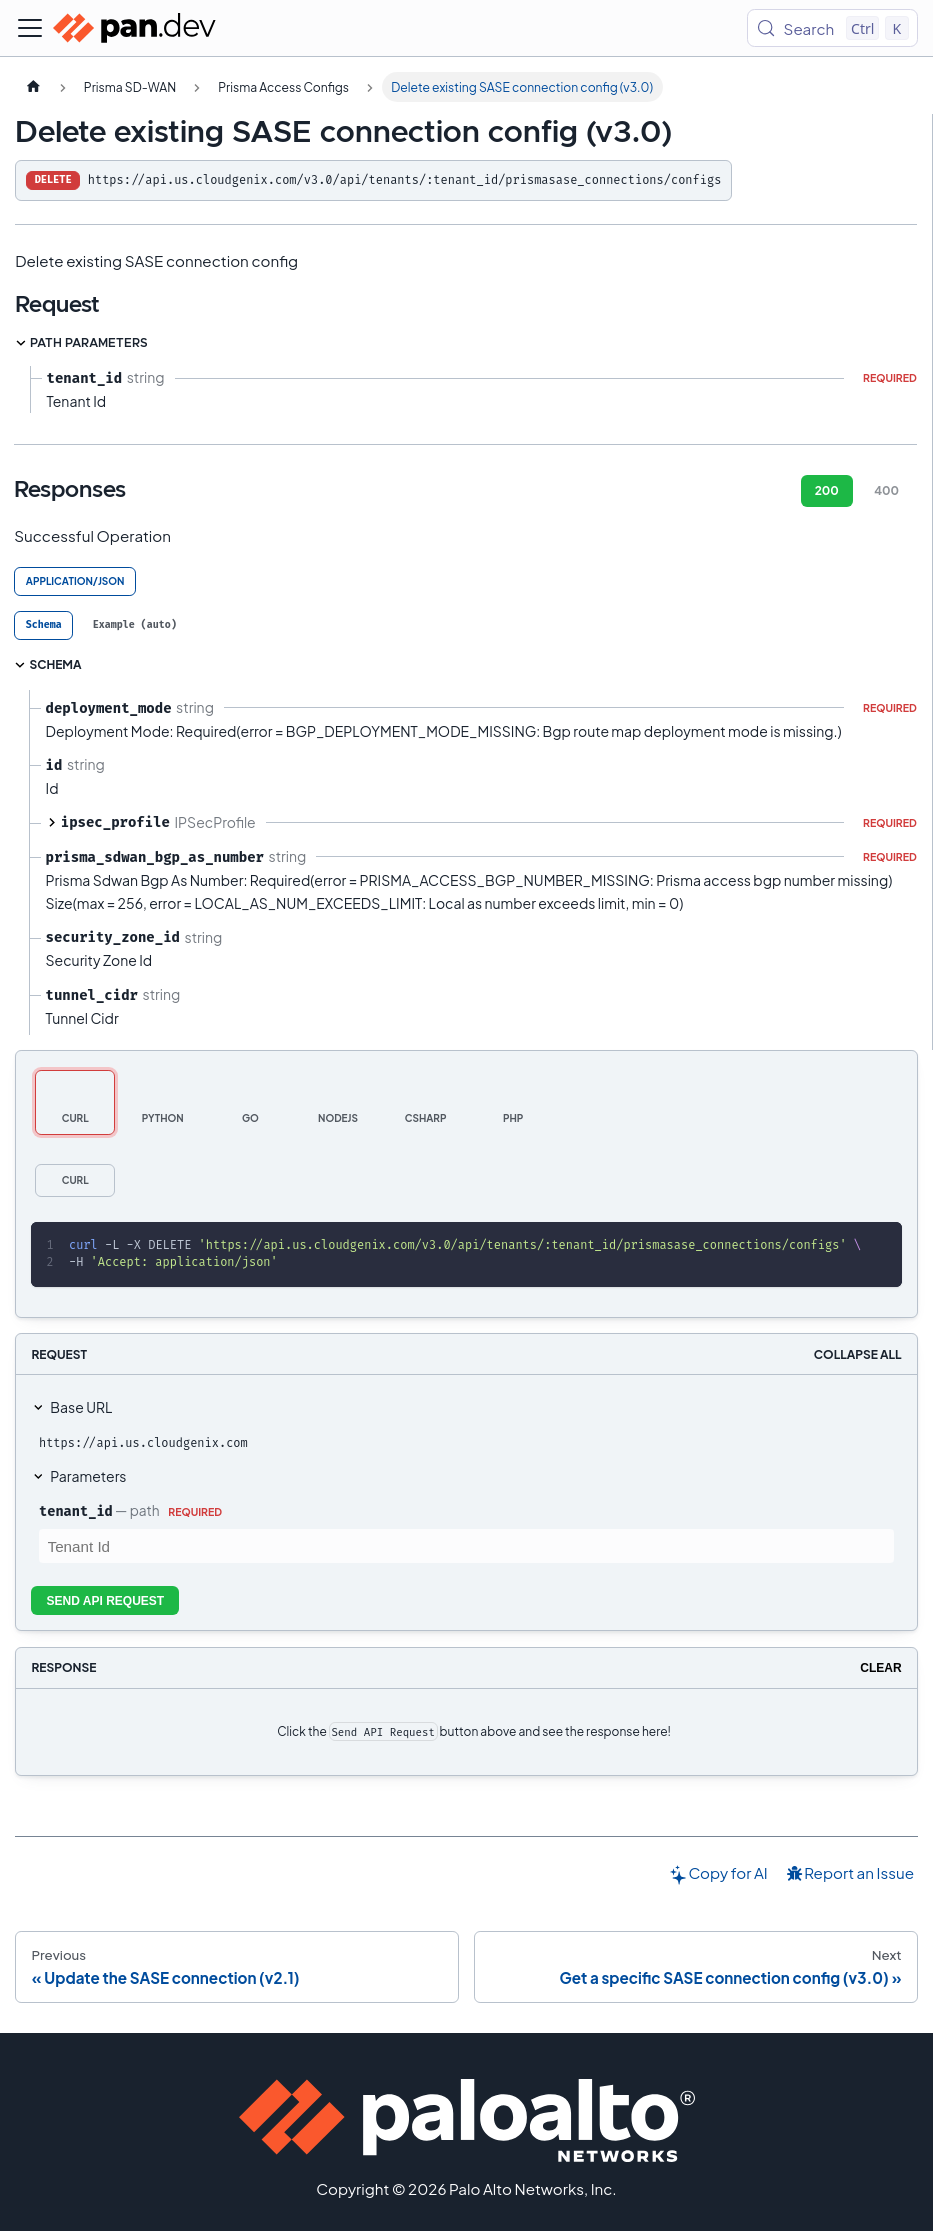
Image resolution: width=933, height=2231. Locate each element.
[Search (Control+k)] (832, 28)
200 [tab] (827, 490)
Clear (880, 1668)
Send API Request (106, 1601)
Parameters (88, 1476)
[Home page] (33, 87)
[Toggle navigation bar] (30, 28)
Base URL (81, 1407)
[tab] (43, 625)
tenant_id (76, 1511)
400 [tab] (886, 490)
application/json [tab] (75, 581)
